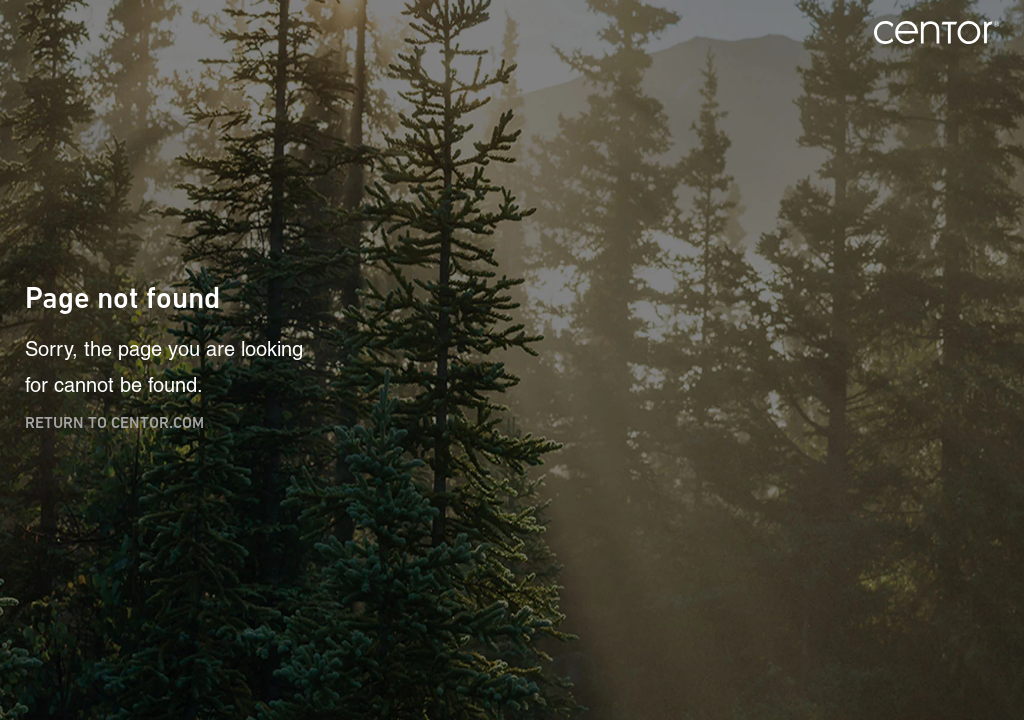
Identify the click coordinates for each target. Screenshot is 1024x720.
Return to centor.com (114, 422)
